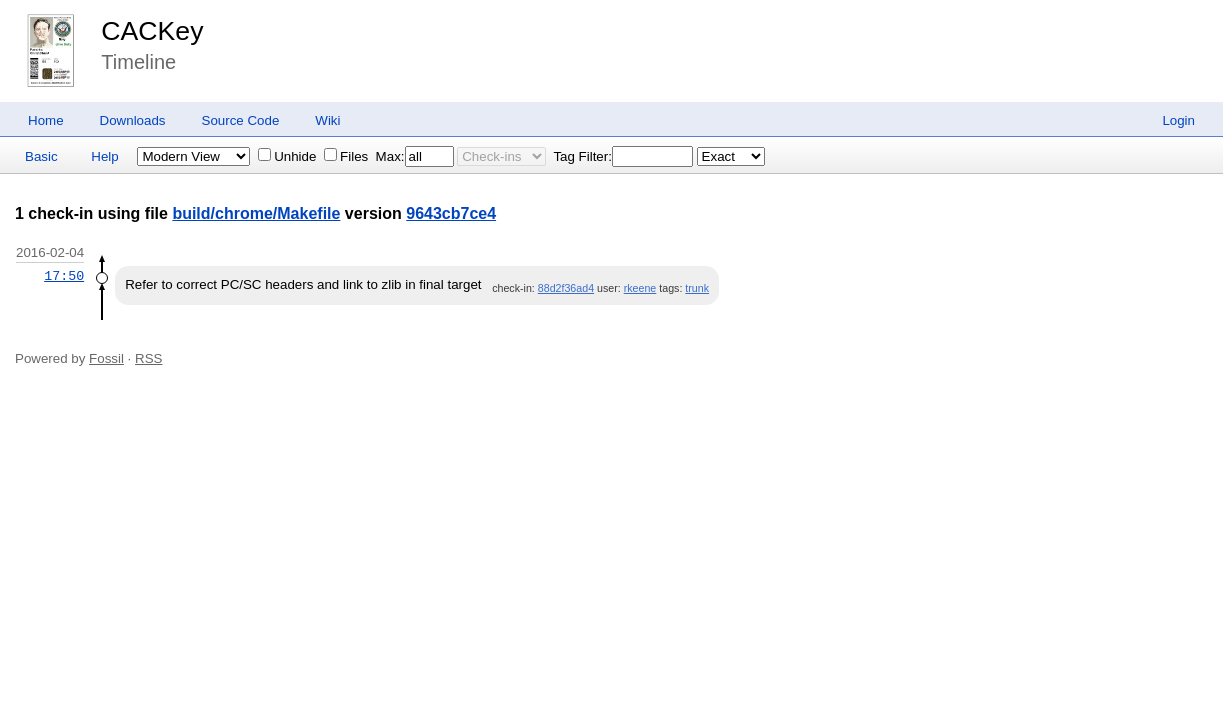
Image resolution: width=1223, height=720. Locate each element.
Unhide (287, 156)
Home (46, 120)
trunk (697, 288)
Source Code (241, 120)
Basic (41, 156)
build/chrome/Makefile (256, 213)
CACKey (152, 31)
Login (1178, 120)
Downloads (133, 120)
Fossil (106, 358)
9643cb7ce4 (451, 213)
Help (104, 156)
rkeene (640, 288)
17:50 (64, 276)
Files (346, 156)
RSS (148, 358)
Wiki (327, 120)
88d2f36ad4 (566, 288)
